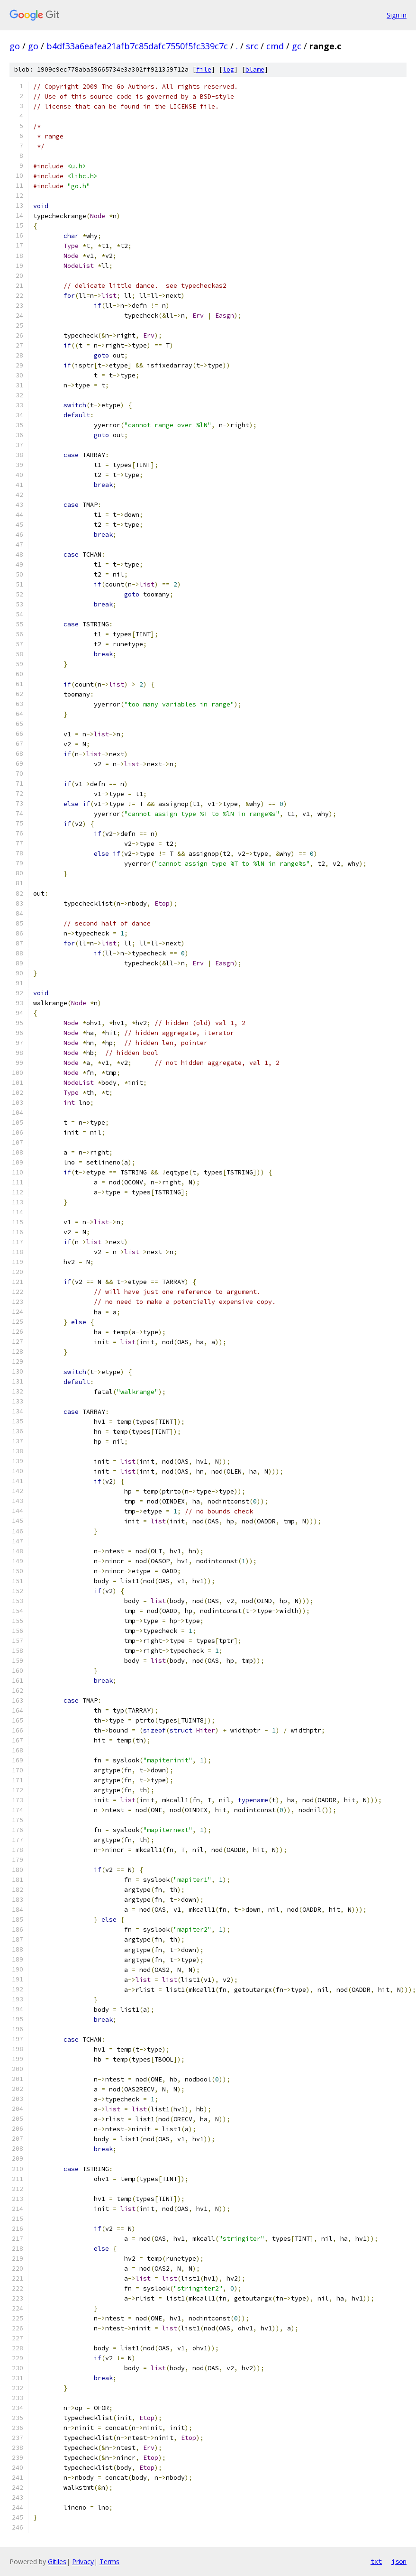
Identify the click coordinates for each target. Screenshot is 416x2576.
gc (296, 46)
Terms (109, 2561)
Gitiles (57, 2561)
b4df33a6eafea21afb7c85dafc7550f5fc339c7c (137, 46)
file (203, 69)
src (252, 46)
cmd (275, 46)
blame (254, 69)
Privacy (83, 2561)
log (228, 69)
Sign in (397, 14)
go (14, 46)
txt (376, 2561)
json (399, 2561)
